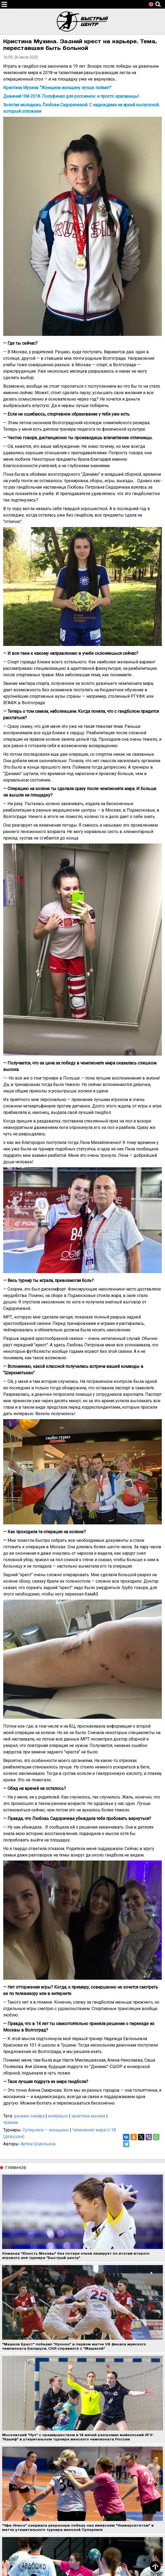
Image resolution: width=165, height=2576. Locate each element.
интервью (58, 2116)
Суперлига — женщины (45, 2129)
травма (10, 2122)
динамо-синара (29, 2116)
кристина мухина (88, 2116)
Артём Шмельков (38, 2143)
